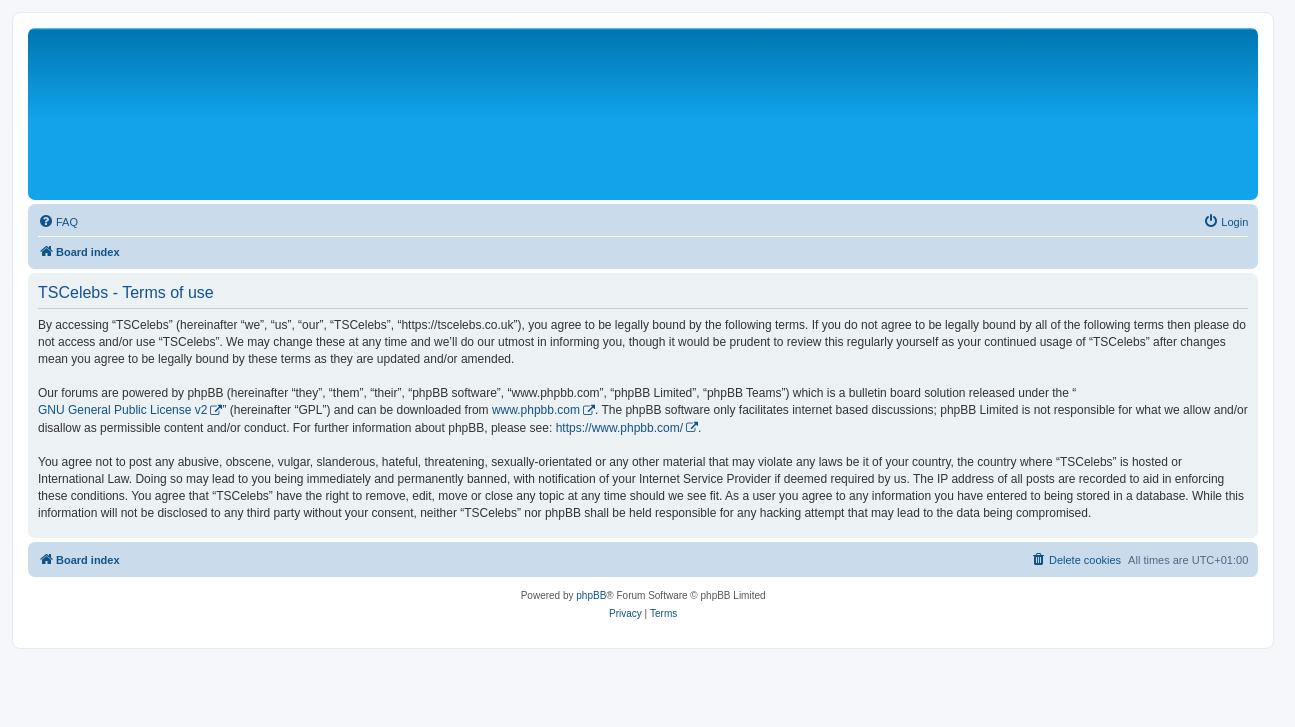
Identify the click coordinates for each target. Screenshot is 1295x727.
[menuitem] (58, 222)
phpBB (591, 595)
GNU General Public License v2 (122, 410)
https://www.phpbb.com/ (619, 428)
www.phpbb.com (536, 410)
